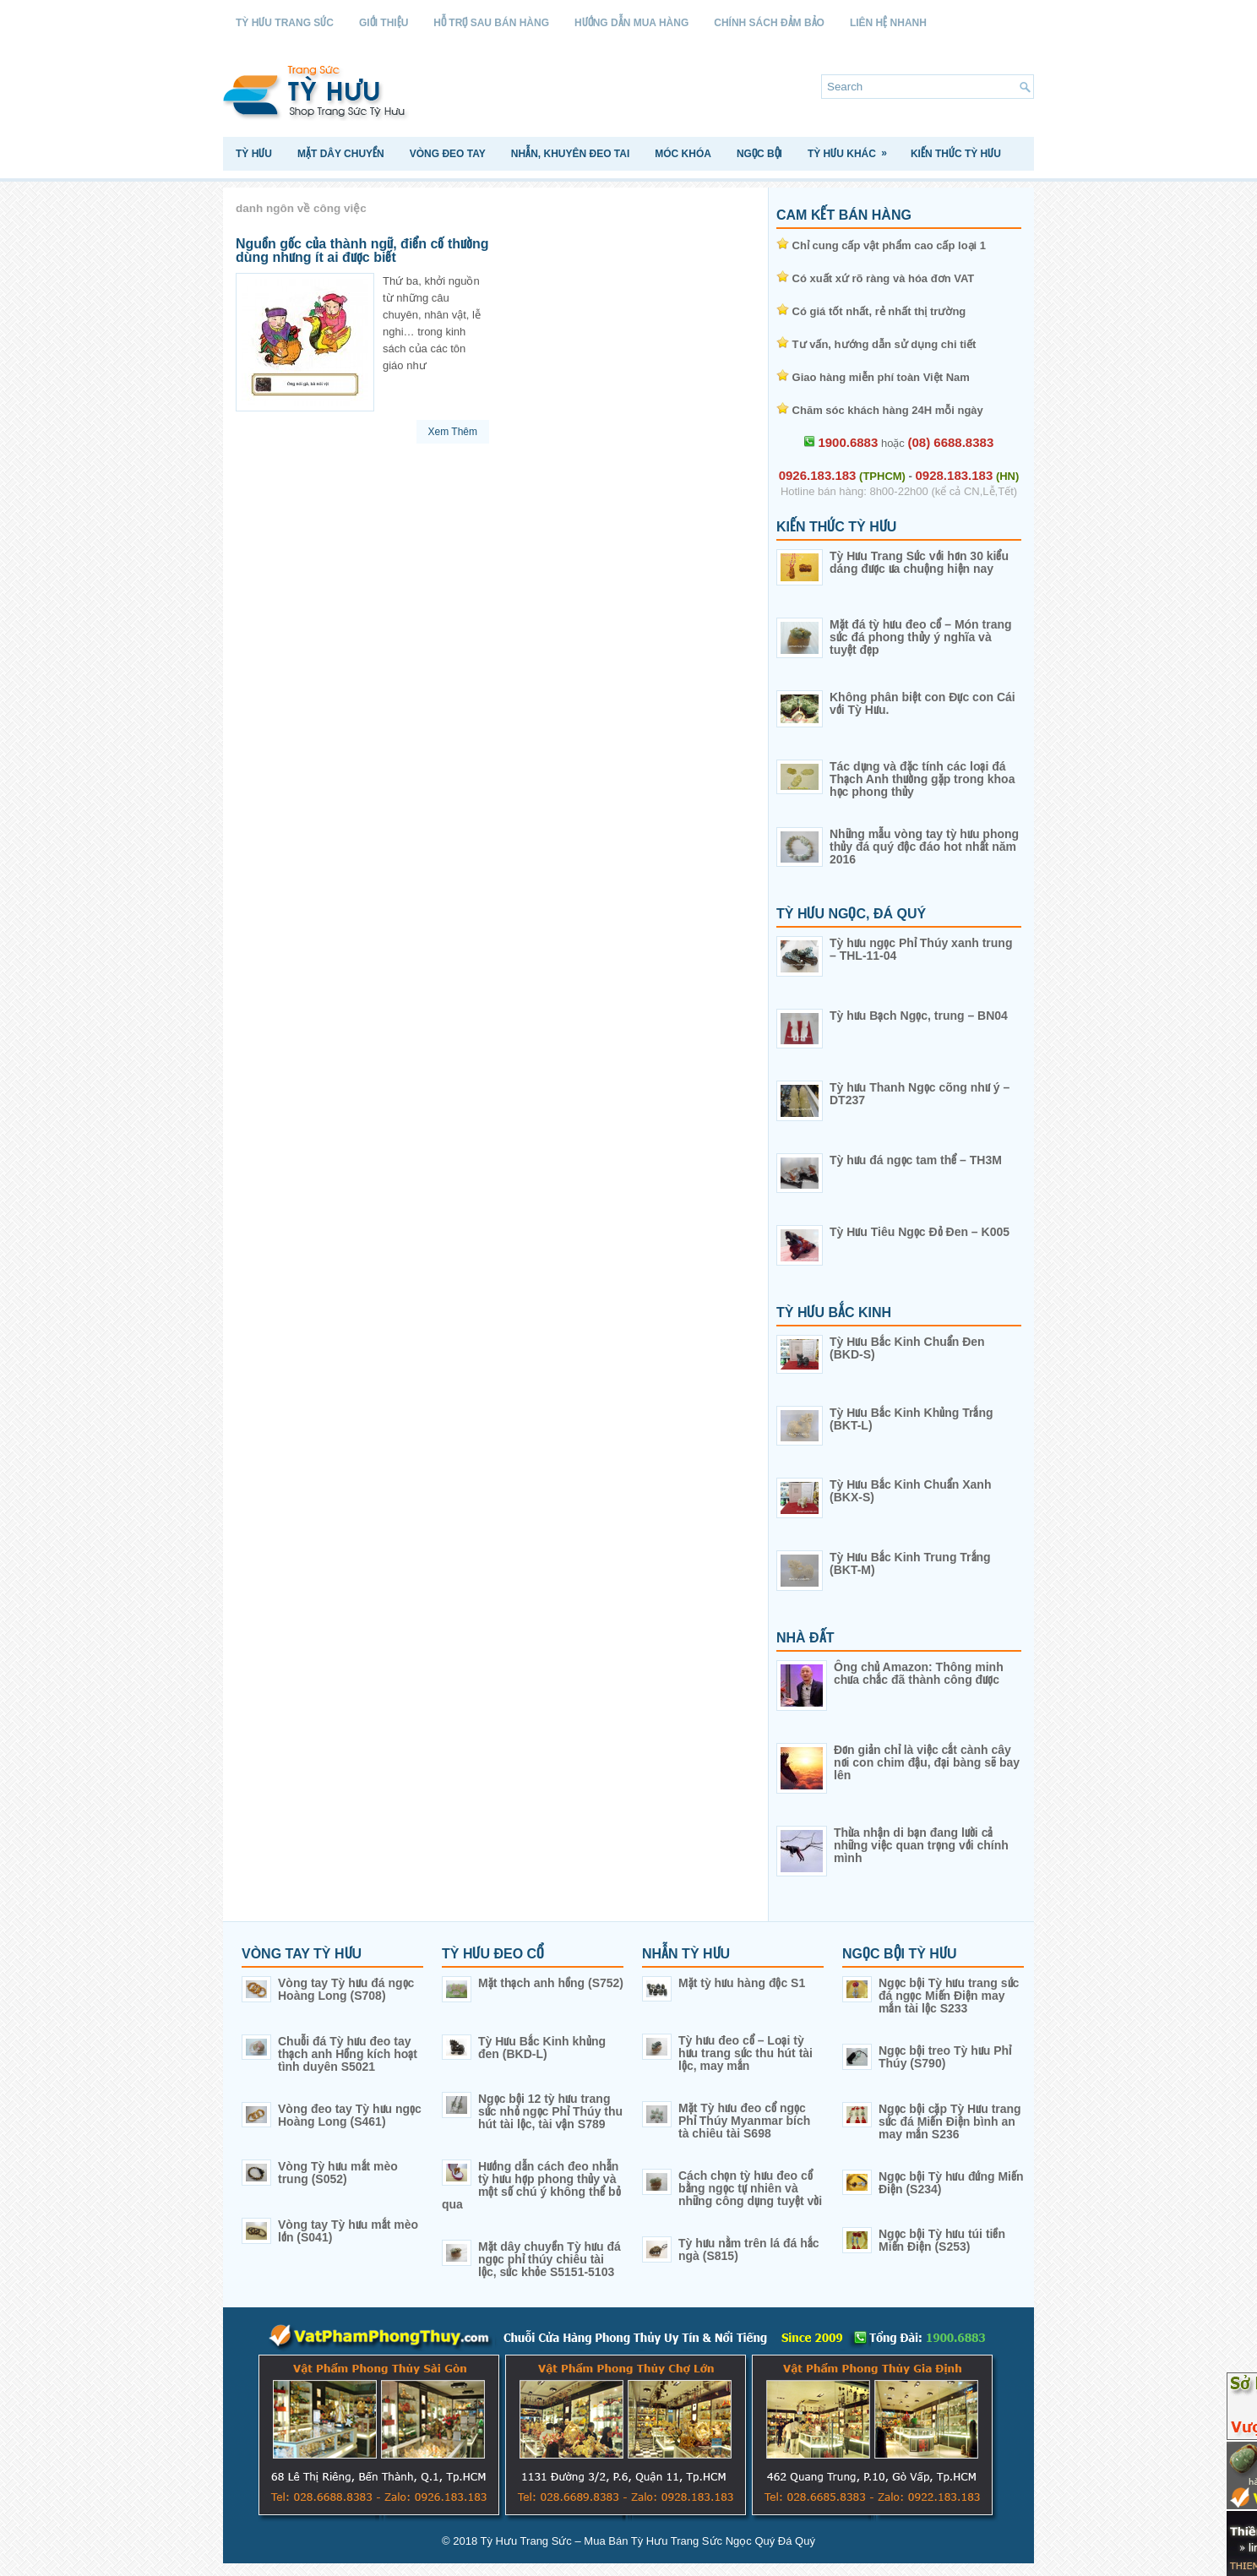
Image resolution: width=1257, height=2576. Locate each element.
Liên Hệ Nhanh (888, 23)
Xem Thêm (452, 432)
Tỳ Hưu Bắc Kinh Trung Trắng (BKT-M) (910, 1563)
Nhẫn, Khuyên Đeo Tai (570, 154)
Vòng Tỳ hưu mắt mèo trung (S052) (338, 2172)
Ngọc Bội (759, 154)
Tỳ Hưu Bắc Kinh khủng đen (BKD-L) (542, 2047)
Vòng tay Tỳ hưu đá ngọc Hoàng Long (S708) (346, 1989)
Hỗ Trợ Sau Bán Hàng (491, 23)
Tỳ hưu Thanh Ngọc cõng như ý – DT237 (919, 1094)
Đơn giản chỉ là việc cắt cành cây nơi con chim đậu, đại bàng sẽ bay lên (927, 1762)
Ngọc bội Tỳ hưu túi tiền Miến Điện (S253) (942, 2240)
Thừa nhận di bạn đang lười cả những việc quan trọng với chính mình (921, 1845)
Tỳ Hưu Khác (853, 148)
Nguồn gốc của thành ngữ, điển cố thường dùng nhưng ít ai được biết (362, 250)
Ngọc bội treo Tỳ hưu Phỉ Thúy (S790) (945, 2057)
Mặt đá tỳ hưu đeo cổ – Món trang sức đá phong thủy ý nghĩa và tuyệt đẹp (921, 637)
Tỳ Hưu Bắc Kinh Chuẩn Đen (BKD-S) (907, 1348)
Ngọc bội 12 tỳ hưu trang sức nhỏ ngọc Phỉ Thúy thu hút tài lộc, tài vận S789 (550, 2111)
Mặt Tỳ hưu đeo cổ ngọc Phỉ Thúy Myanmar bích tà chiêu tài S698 (744, 2120)
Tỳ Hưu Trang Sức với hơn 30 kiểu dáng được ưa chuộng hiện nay (919, 562)
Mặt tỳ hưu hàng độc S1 (741, 1983)
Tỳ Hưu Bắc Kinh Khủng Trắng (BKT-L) (911, 1419)
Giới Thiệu (383, 23)
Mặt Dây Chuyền (340, 154)
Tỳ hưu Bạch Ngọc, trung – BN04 (919, 1015)
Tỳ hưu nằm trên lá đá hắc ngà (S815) (748, 2249)
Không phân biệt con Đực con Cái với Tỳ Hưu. (922, 703)
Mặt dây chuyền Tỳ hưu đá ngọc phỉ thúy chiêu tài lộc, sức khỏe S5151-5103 (549, 2259)
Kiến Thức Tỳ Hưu (956, 154)
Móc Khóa (683, 154)
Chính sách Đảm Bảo (769, 23)
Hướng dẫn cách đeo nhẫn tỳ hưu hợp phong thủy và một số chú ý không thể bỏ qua (531, 2185)
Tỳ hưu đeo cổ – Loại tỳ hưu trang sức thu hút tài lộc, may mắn (745, 2053)
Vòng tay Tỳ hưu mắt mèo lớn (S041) (348, 2231)
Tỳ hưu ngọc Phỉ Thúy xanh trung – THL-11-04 (921, 949)
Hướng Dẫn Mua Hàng (631, 23)
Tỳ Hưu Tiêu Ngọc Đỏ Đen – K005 (919, 1232)
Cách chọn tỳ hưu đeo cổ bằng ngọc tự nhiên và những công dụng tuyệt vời (750, 2188)
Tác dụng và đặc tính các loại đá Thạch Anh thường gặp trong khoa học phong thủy (922, 779)
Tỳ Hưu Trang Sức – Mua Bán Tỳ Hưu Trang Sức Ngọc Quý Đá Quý (648, 2541)
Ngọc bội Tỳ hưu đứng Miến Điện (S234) (951, 2183)
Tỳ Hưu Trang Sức (285, 23)
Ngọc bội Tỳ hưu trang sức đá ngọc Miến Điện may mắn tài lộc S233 (949, 1995)
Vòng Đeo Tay (448, 154)
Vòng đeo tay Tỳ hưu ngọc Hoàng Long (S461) (350, 2115)
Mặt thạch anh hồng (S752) (550, 1983)
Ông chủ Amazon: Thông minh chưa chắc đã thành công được (919, 1673)
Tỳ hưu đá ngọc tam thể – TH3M (916, 1160)
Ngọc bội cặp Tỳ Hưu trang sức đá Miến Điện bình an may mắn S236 (950, 2121)
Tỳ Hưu (254, 154)
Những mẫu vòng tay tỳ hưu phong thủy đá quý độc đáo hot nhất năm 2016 (924, 846)
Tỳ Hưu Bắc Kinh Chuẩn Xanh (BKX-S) (910, 1491)
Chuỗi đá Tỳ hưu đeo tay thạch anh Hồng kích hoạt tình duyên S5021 (347, 2053)
